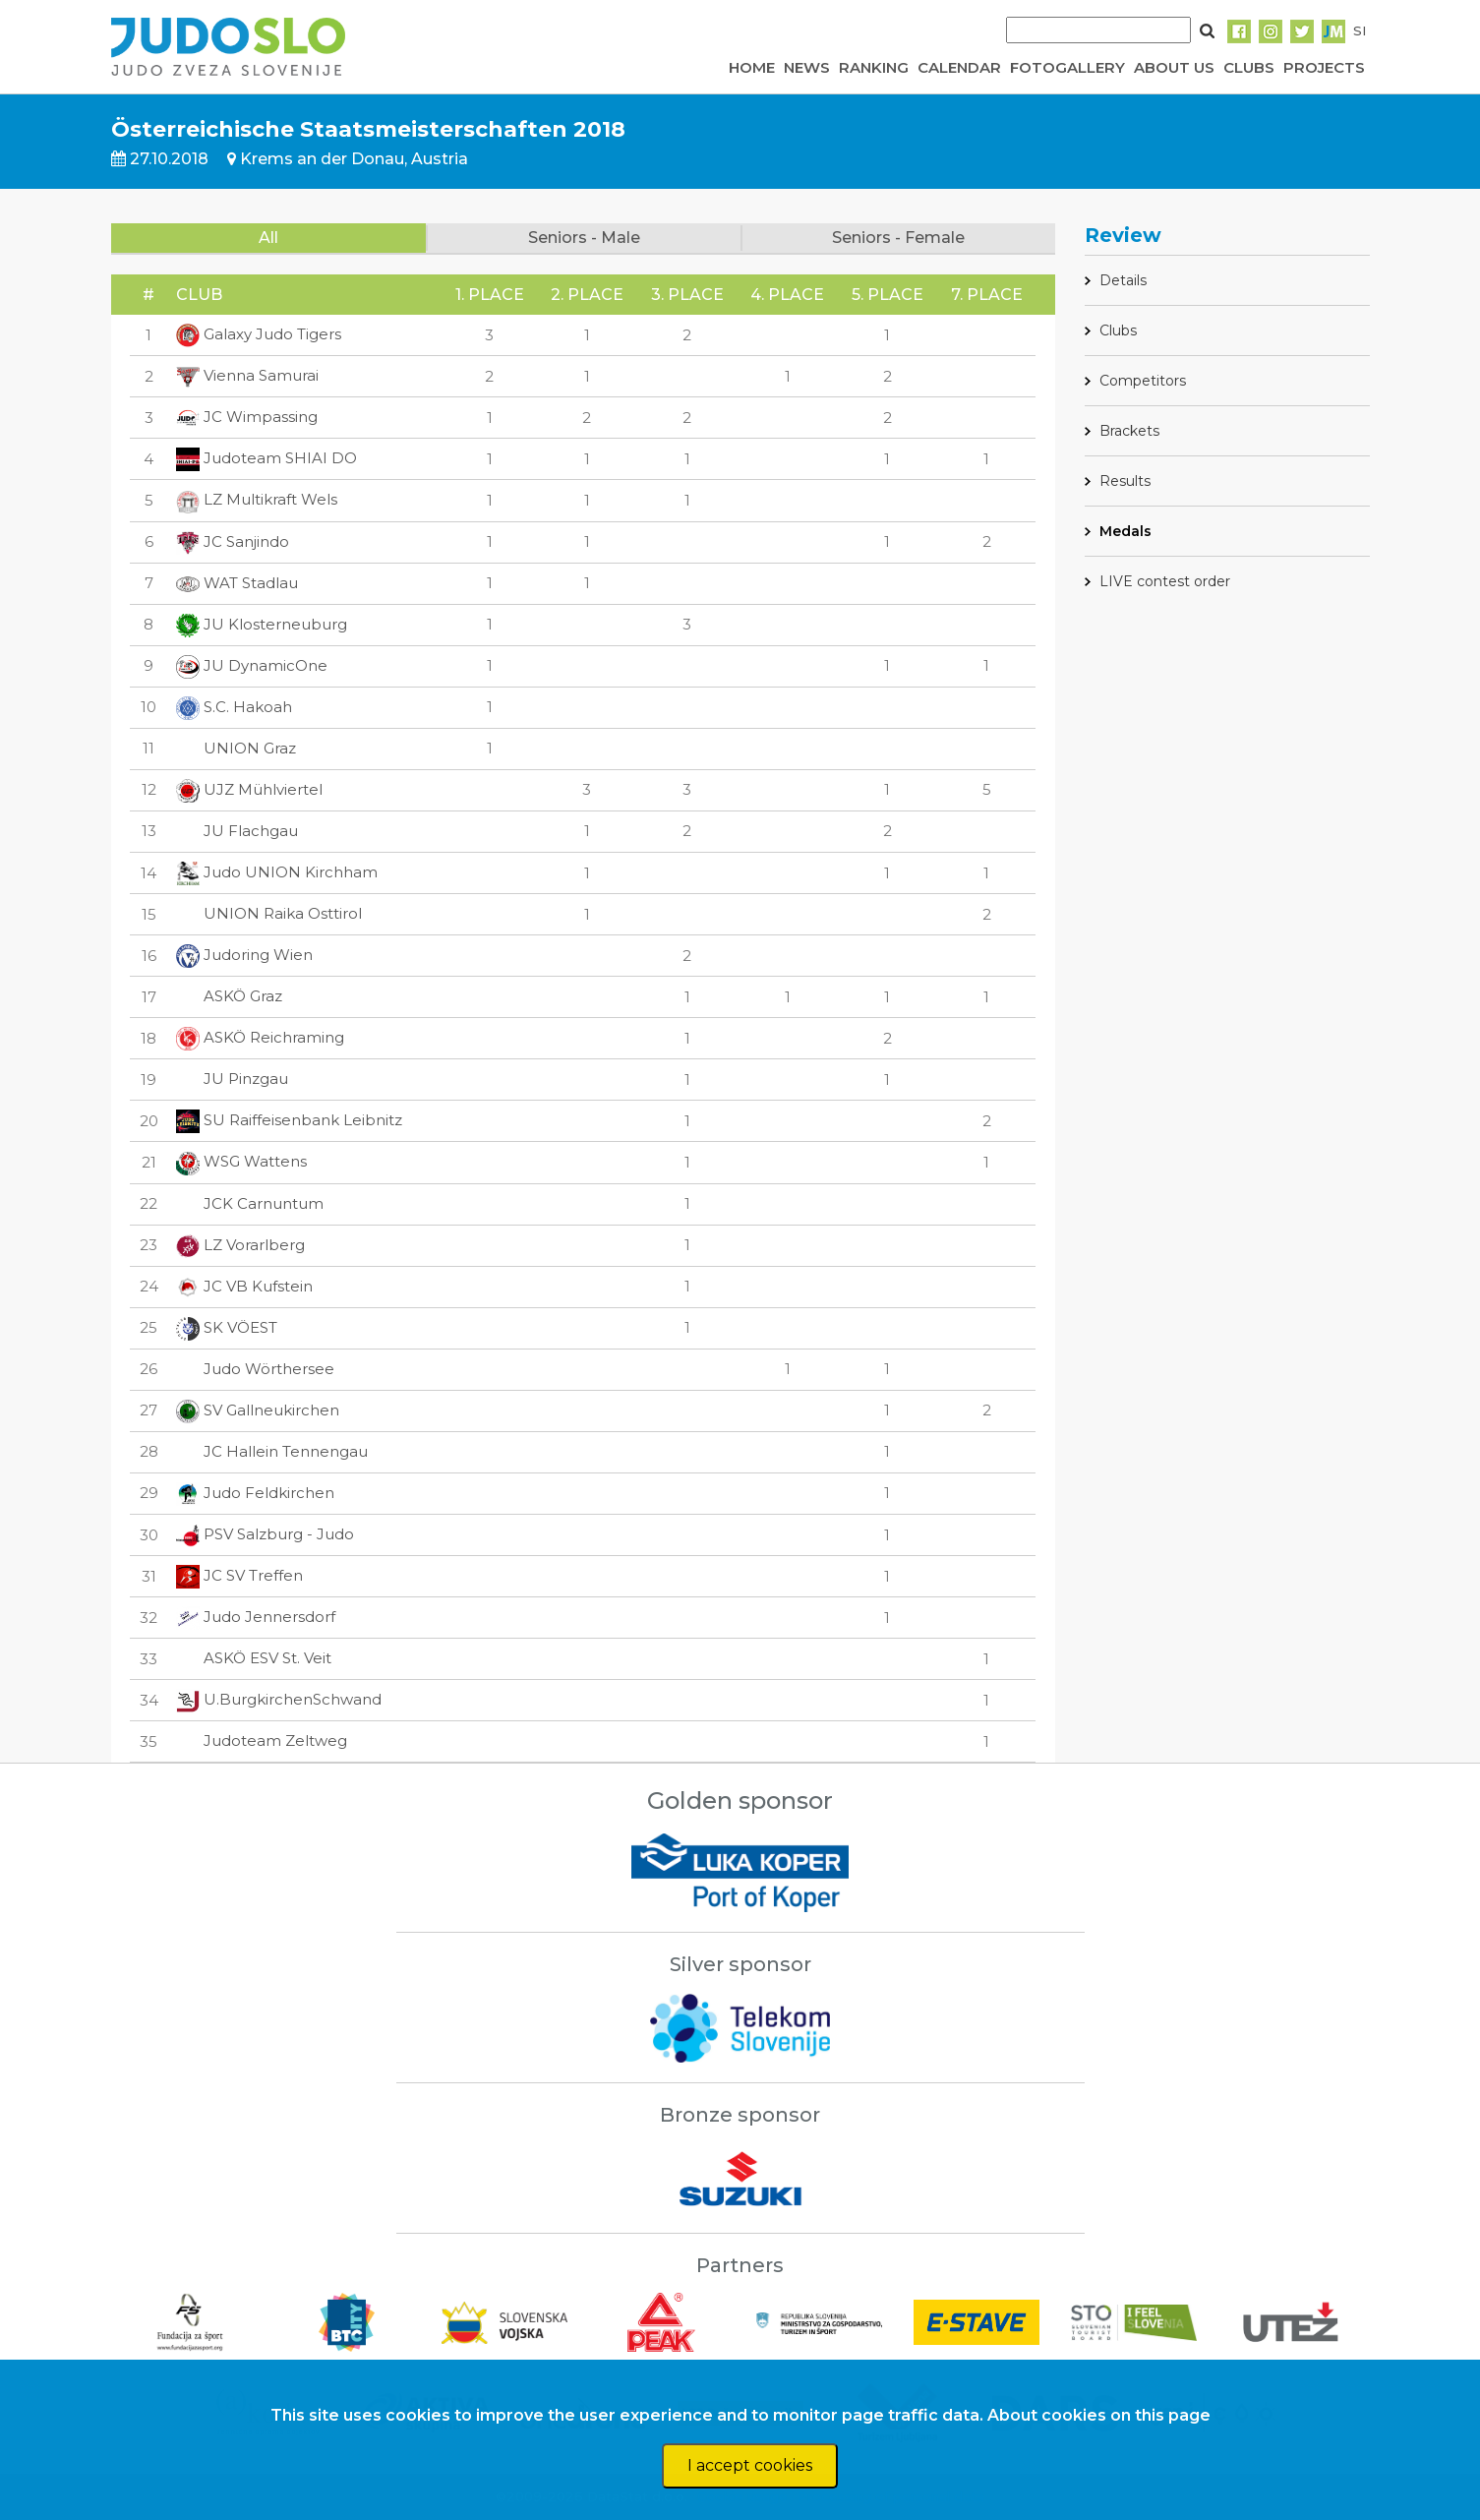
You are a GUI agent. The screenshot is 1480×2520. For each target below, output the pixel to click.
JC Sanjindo (232, 541)
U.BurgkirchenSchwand (279, 1699)
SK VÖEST (226, 1327)
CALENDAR (959, 67)
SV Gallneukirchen (257, 1410)
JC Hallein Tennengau (272, 1451)
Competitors (1142, 381)
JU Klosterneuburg (261, 624)
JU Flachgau (237, 830)
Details (1123, 280)
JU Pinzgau (232, 1078)
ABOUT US (1174, 67)
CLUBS (1248, 67)
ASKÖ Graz (229, 996)
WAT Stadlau (237, 582)
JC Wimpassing (247, 416)
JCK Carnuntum (250, 1203)
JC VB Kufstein (244, 1286)
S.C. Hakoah (234, 706)
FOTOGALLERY (1067, 67)
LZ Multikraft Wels (256, 499)
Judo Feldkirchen (255, 1492)
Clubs (1118, 330)
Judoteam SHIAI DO (266, 458)
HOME (752, 67)
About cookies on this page (1099, 2415)
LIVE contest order (1164, 581)
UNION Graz (236, 748)
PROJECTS (1324, 67)
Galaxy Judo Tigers (258, 334)
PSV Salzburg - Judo (265, 1534)
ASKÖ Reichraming (260, 1037)
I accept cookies (749, 2465)
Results (1125, 481)
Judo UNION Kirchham (277, 872)
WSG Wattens (241, 1161)
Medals (1125, 531)
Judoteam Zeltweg (261, 1740)
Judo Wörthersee (255, 1368)
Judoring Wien (244, 954)
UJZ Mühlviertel (249, 789)
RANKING (874, 67)
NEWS (807, 67)
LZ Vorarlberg (240, 1244)
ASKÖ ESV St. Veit (253, 1658)
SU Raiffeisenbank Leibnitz (289, 1119)
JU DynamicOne (251, 665)
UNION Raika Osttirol (269, 913)
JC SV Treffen (239, 1575)
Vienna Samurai (247, 375)
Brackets (1129, 431)
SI (1359, 30)
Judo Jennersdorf (255, 1616)
